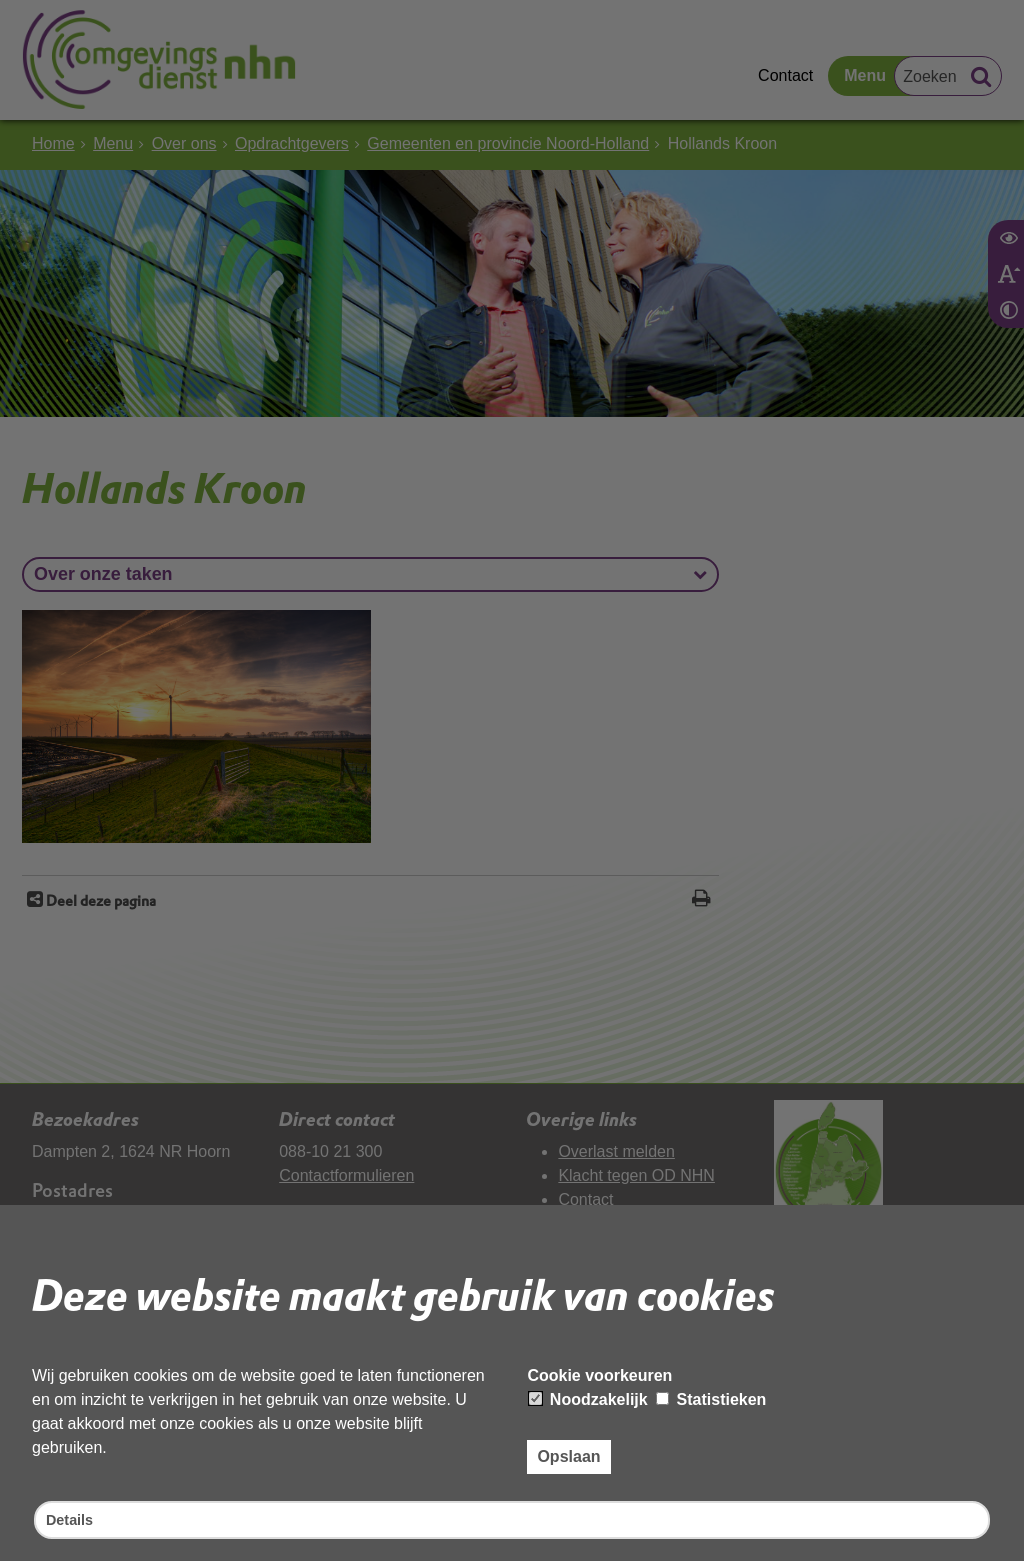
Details (72, 1518)
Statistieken (711, 1396)
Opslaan (568, 1453)
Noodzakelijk (588, 1396)
